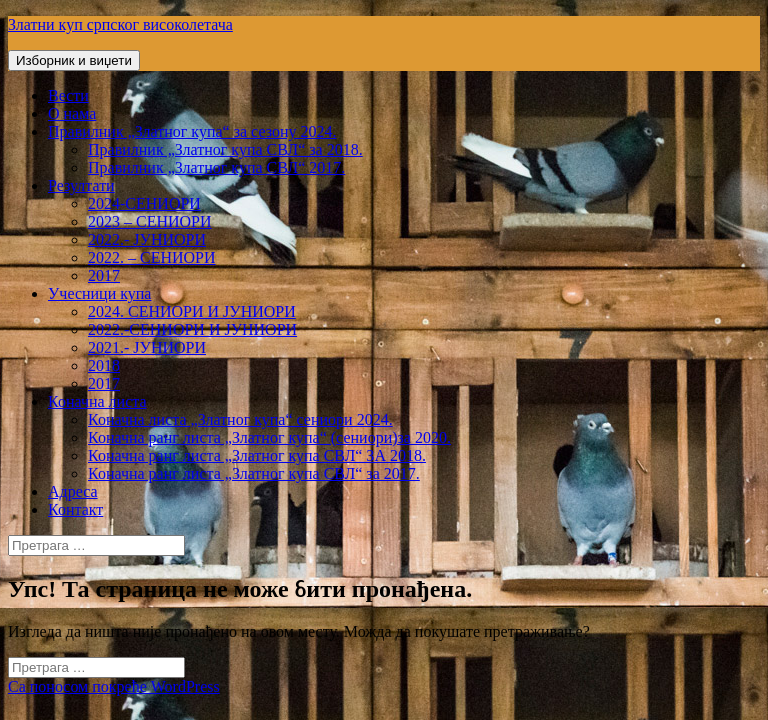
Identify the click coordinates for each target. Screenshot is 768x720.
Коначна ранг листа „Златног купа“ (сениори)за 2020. (269, 437)
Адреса (73, 491)
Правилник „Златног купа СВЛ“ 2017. (216, 167)
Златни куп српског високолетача (120, 24)
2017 (104, 275)
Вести (68, 95)
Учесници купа (99, 293)
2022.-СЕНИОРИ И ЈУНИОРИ (192, 329)
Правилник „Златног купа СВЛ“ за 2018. (225, 149)
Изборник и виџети (74, 60)
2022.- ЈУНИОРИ (147, 239)
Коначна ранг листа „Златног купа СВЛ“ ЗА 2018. (257, 455)
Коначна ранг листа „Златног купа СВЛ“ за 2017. (254, 473)
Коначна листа (97, 401)
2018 (104, 365)
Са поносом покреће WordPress (114, 686)
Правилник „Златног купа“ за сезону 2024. (192, 131)
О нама (72, 113)
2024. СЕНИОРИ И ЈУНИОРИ (192, 311)
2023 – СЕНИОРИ (150, 221)
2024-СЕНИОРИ (144, 203)
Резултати (81, 185)
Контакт (75, 509)
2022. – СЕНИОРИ (152, 257)
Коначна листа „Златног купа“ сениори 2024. (240, 419)
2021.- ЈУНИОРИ (147, 347)
